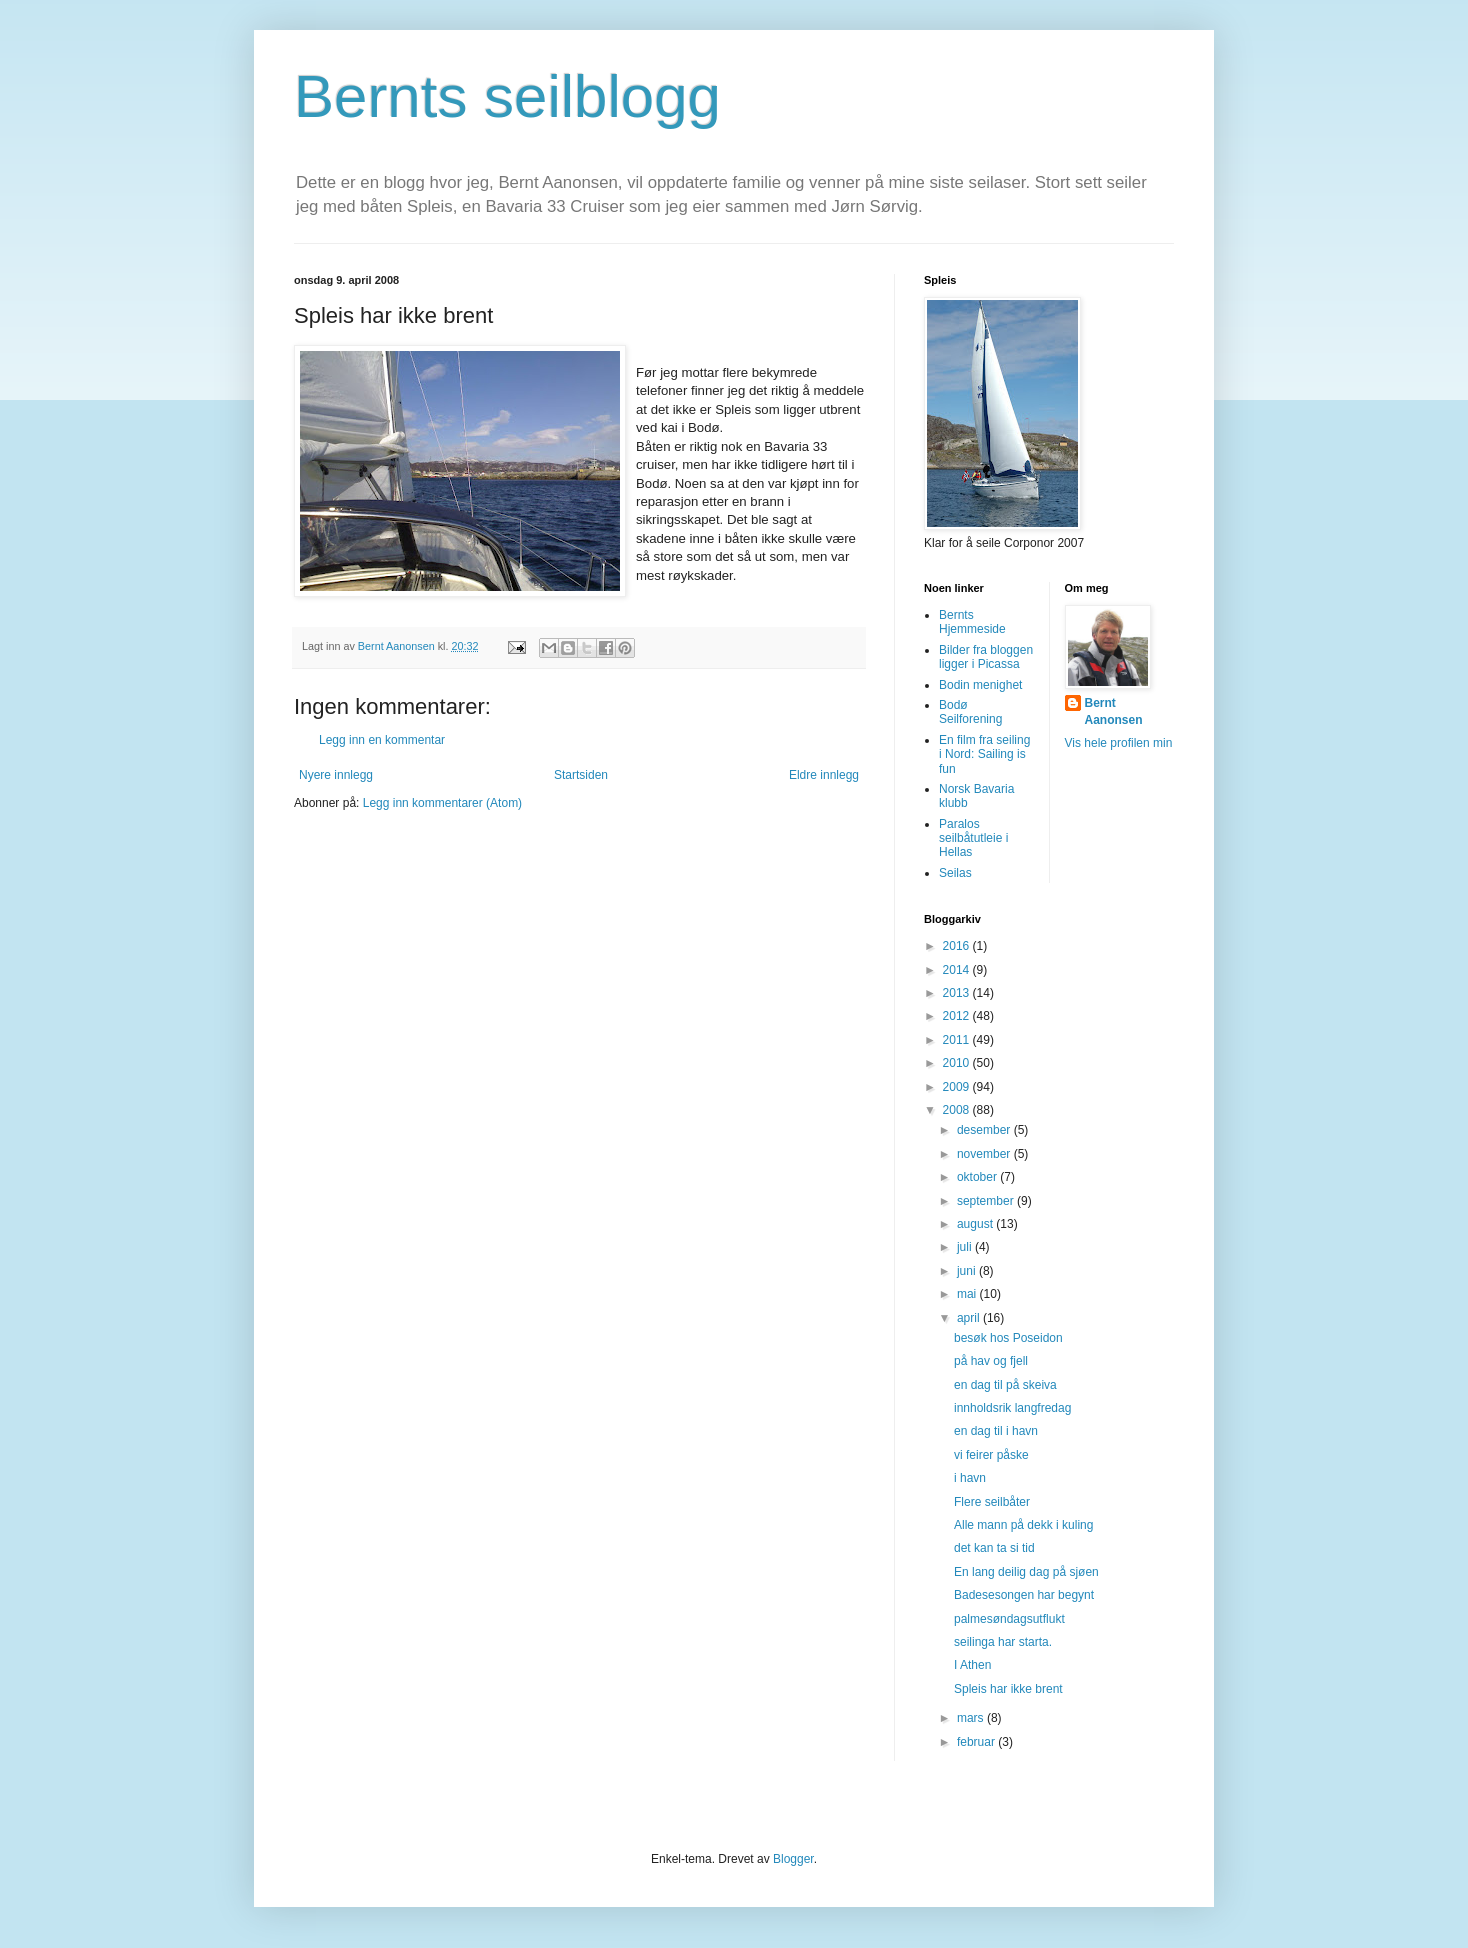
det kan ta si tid (994, 1548)
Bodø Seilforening (970, 712)
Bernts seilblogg (507, 96)
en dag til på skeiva (1005, 1385)
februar (977, 1742)
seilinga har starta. (1003, 1642)
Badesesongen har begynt (1024, 1595)
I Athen (972, 1665)
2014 (958, 970)
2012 (958, 1016)
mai (968, 1294)
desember (985, 1130)
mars (972, 1718)
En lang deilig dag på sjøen (1026, 1572)
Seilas (955, 873)
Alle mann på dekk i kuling (1023, 1525)
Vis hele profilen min (1119, 743)
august (976, 1224)
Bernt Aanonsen (1114, 711)
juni (968, 1271)
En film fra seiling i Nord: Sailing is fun (984, 754)
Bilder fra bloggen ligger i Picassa (986, 657)
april (970, 1318)
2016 (958, 946)
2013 (958, 993)
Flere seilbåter (992, 1502)
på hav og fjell (991, 1361)
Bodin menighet (980, 685)
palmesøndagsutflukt (1009, 1619)
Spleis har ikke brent (1008, 1689)
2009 (958, 1087)
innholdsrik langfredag (1012, 1408)
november (985, 1154)
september (987, 1201)
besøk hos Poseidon (1008, 1338)
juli (966, 1247)
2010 (958, 1063)
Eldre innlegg (824, 775)
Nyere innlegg (336, 775)
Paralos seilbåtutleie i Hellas (973, 838)
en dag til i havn (996, 1431)
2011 (958, 1040)
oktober (978, 1177)
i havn (970, 1478)
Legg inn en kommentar (382, 740)
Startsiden (581, 775)
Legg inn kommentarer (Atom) (442, 803)
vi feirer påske (991, 1455)
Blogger (793, 1859)
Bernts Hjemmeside (972, 622)
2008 (958, 1110)
